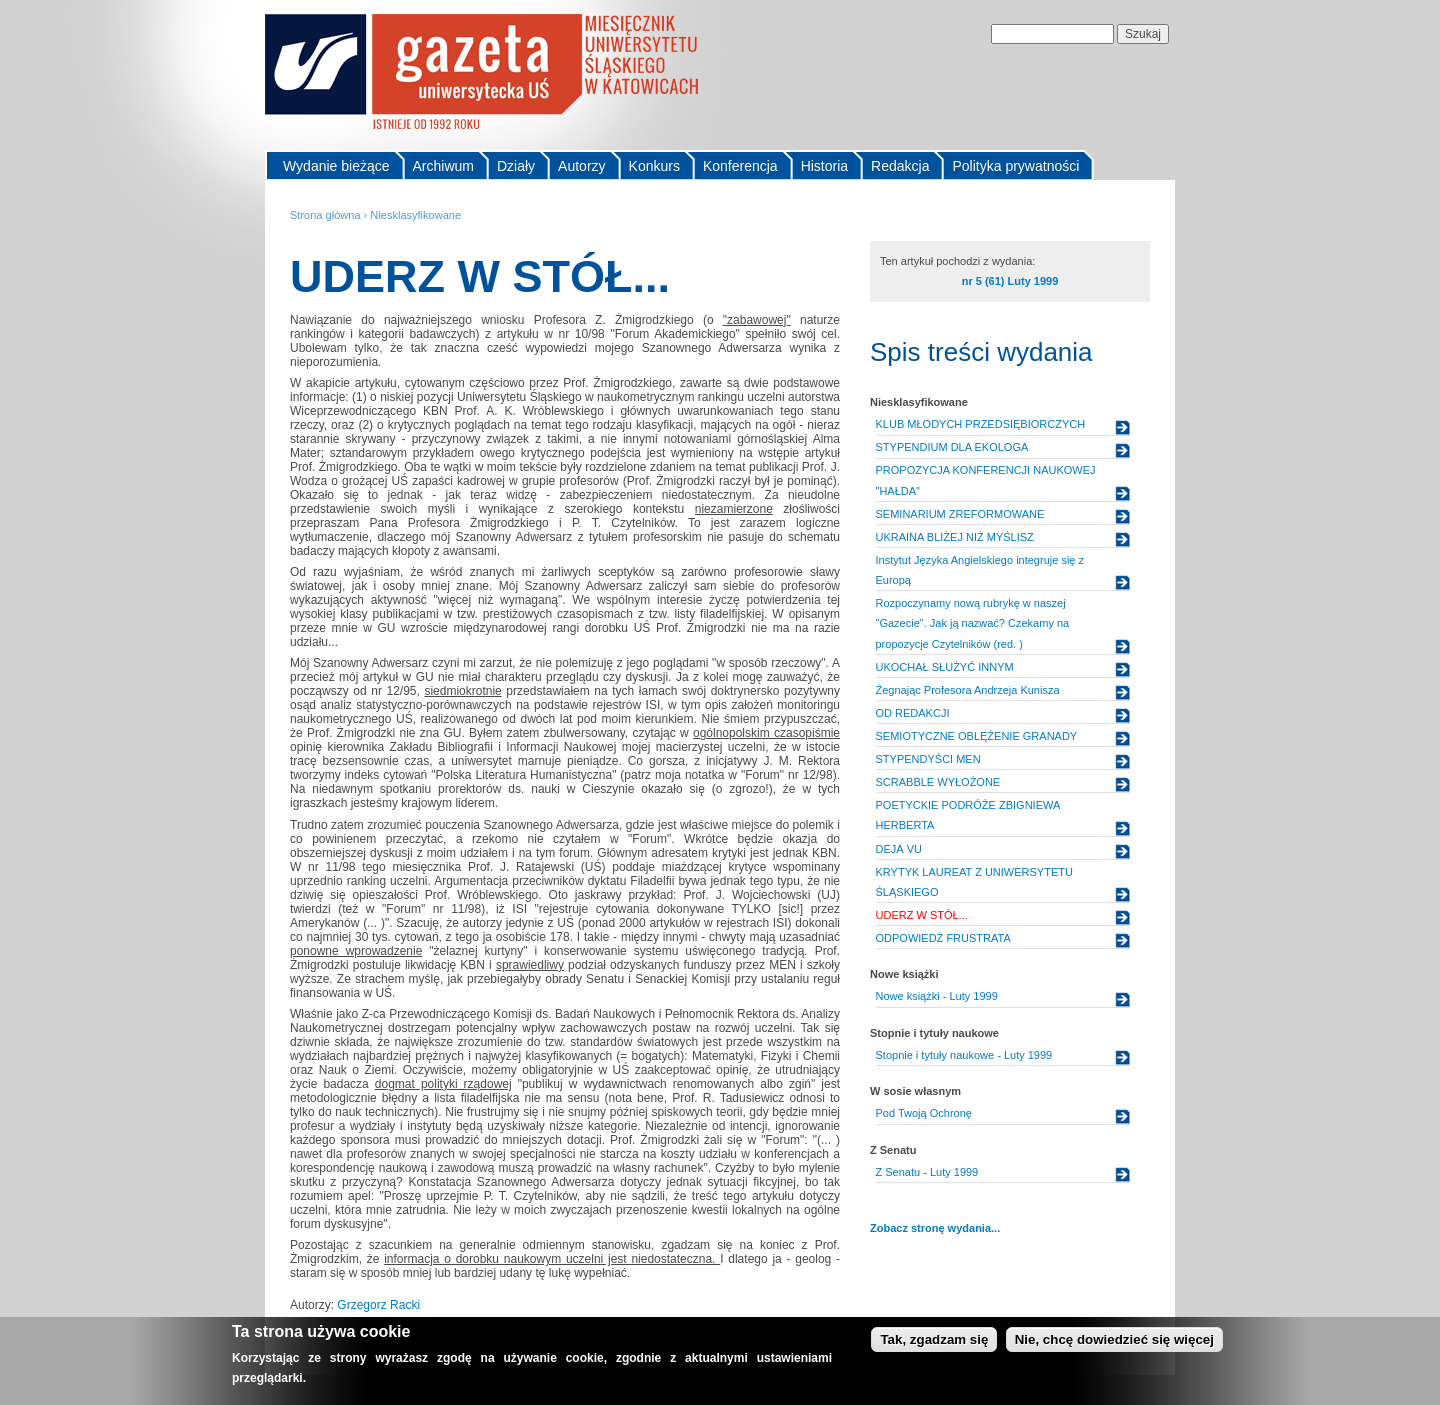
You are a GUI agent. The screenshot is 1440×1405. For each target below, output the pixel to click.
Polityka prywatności (1015, 166)
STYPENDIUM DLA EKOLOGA (952, 447)
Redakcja (900, 166)
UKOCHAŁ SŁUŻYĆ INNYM (945, 667)
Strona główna (325, 215)
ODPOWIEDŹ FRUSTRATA (943, 938)
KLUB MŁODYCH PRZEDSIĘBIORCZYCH (981, 424)
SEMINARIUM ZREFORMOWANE (960, 514)
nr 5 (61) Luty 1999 (1010, 281)
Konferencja (740, 166)
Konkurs (654, 166)
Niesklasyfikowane (415, 215)
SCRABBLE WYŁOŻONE (938, 782)
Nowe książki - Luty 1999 (937, 996)
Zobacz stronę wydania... (935, 1228)
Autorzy (581, 166)
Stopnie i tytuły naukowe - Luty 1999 (964, 1055)
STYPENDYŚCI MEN (928, 759)
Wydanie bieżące (336, 166)
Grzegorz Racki (378, 1305)
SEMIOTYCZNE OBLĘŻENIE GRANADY (977, 736)
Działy (516, 166)
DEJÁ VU (899, 849)
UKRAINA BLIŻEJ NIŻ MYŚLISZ (955, 537)
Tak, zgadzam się (934, 1343)
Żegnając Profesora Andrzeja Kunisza (968, 690)
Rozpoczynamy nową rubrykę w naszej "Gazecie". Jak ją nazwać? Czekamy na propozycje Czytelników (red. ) (973, 623)
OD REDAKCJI (913, 713)
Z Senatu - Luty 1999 (927, 1172)
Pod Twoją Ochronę (924, 1113)
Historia (824, 166)
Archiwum (443, 166)
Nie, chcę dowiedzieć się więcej (1114, 1343)
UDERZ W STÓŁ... (922, 915)
